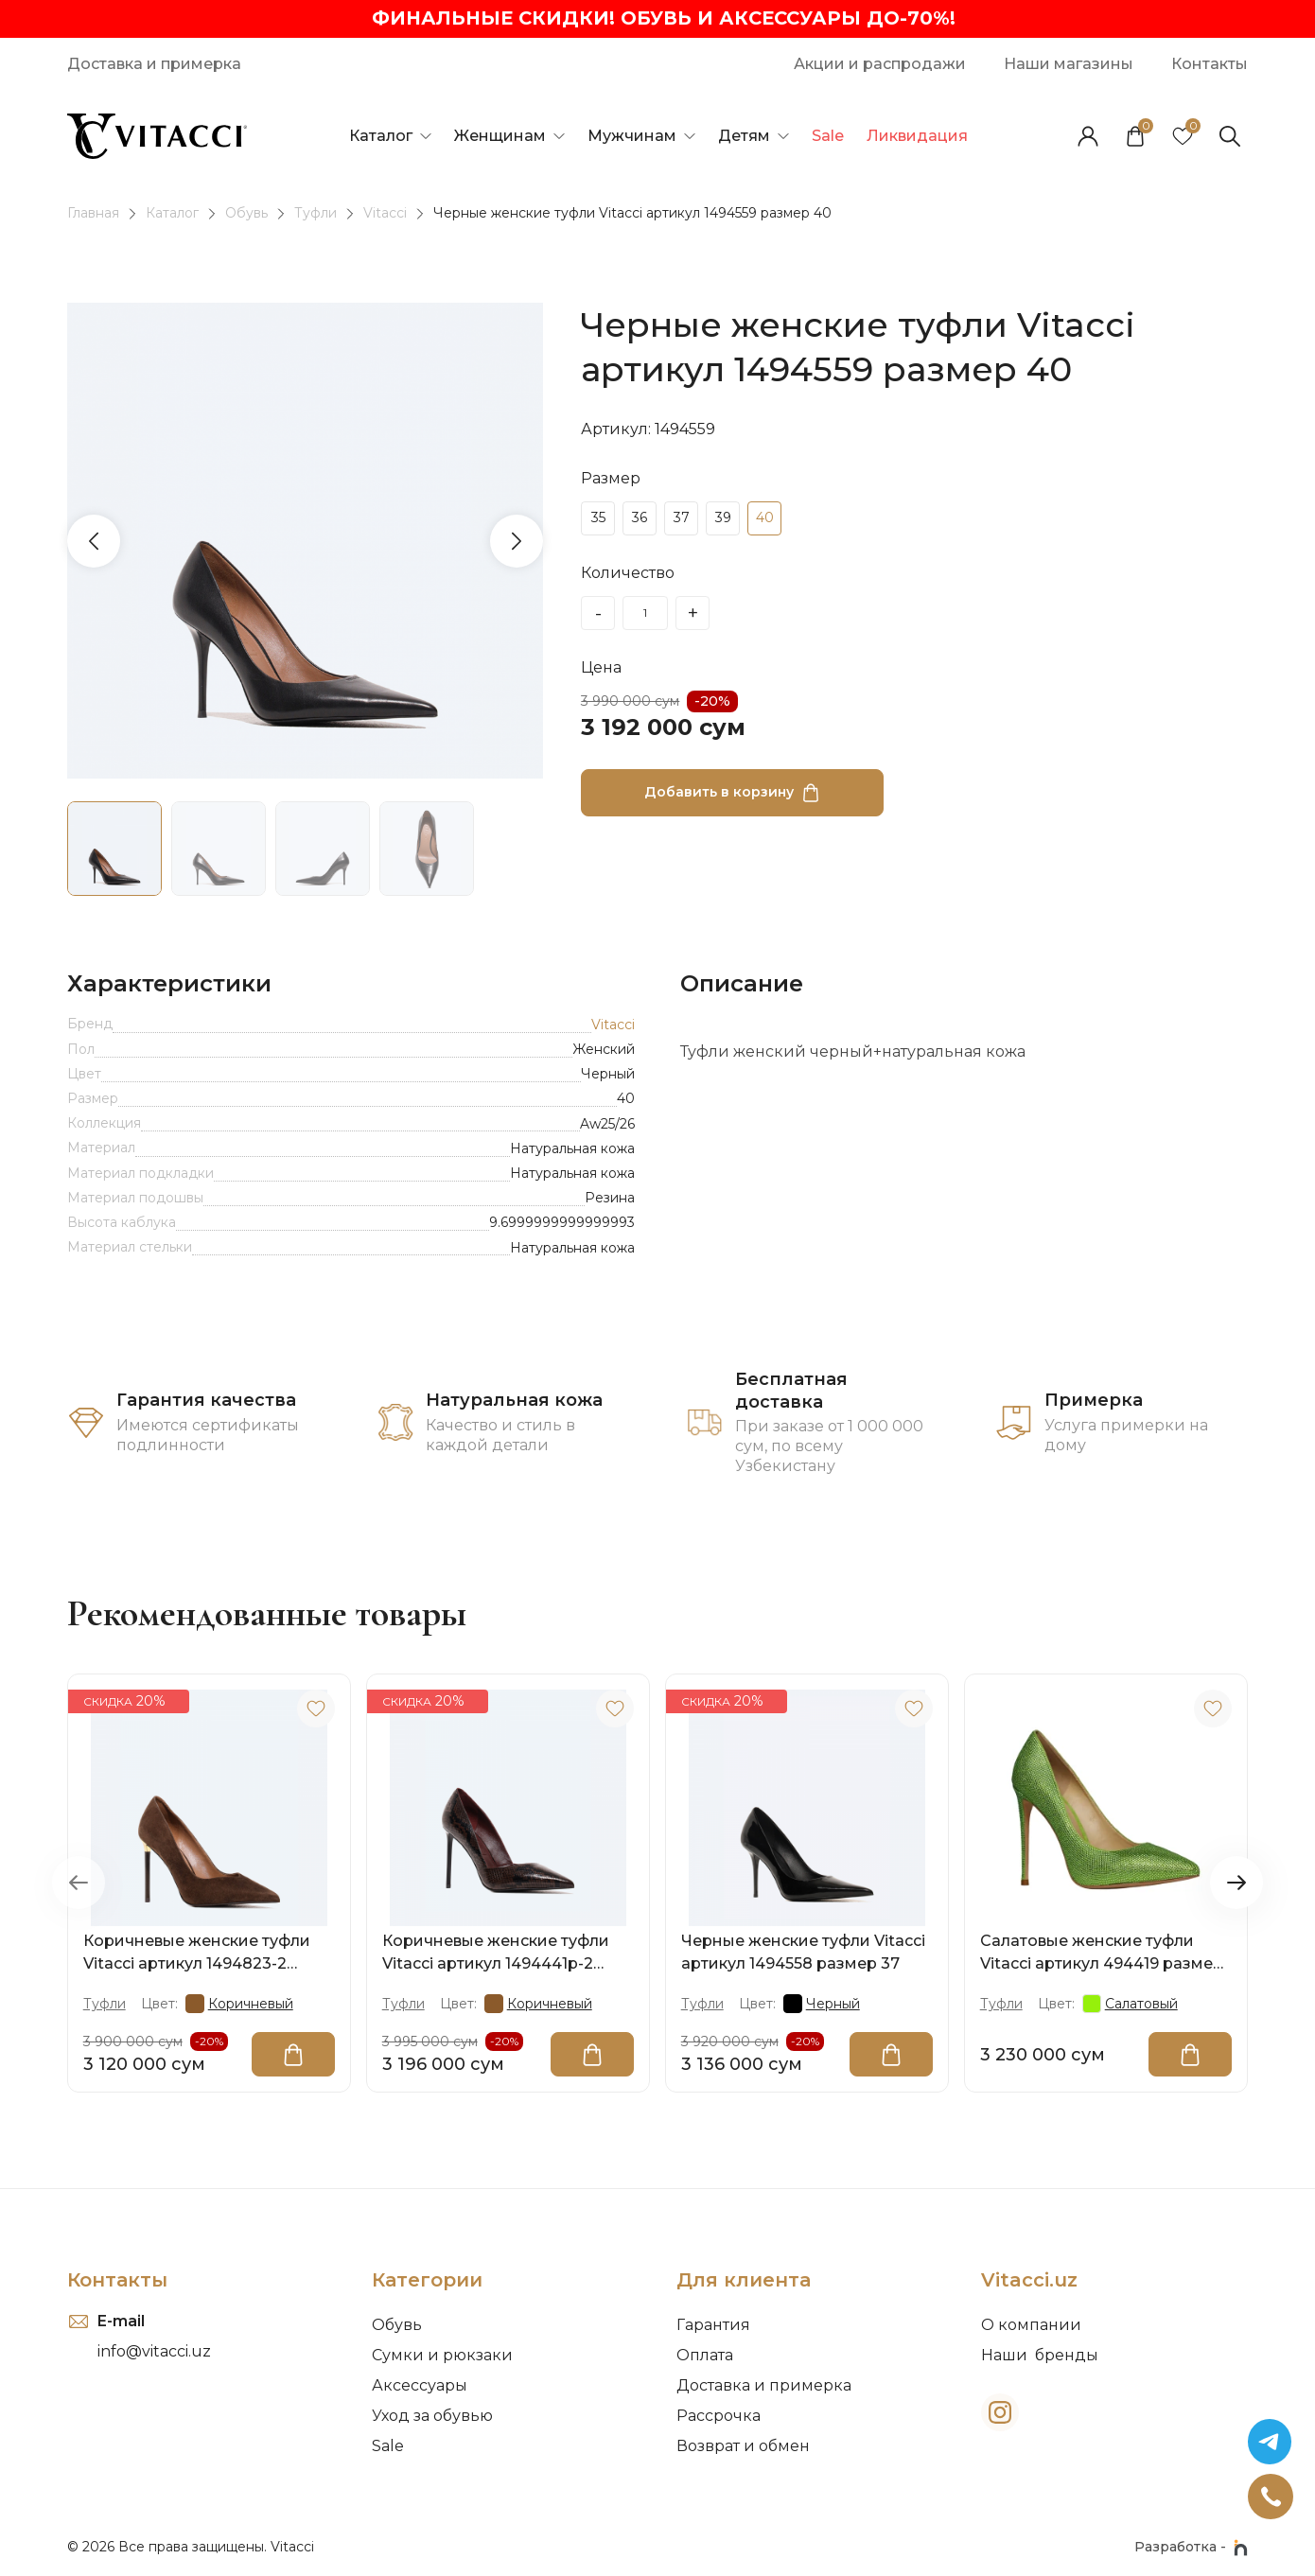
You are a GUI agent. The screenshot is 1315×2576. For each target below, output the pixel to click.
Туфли (315, 213)
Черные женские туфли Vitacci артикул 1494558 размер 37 (803, 1952)
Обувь (246, 213)
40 (765, 518)
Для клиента (743, 2280)
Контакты (117, 2280)
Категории (427, 2280)
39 (723, 518)
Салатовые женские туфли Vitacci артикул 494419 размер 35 (1101, 1953)
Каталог (172, 213)
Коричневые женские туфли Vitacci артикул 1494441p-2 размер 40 (495, 1953)
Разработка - (1191, 2547)
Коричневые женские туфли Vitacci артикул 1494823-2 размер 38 (196, 1953)
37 (682, 518)
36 (639, 518)
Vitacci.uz (1029, 2280)
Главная (93, 213)
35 (598, 518)
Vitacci (385, 213)
